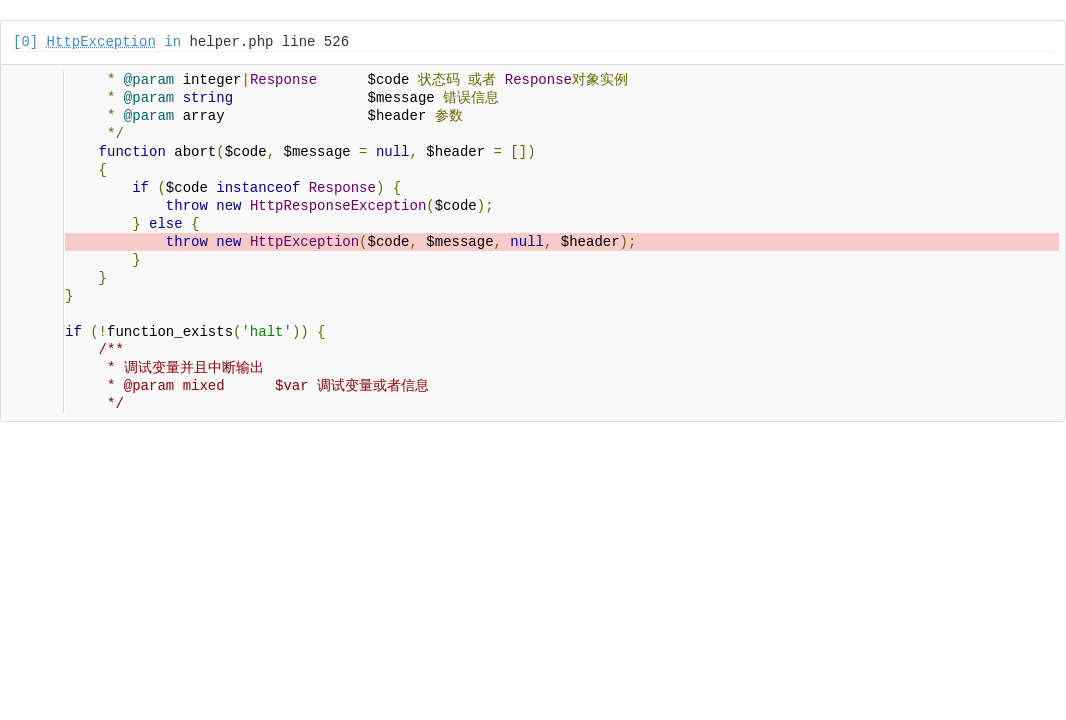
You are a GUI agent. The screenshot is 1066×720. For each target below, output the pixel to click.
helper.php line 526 (269, 42)
